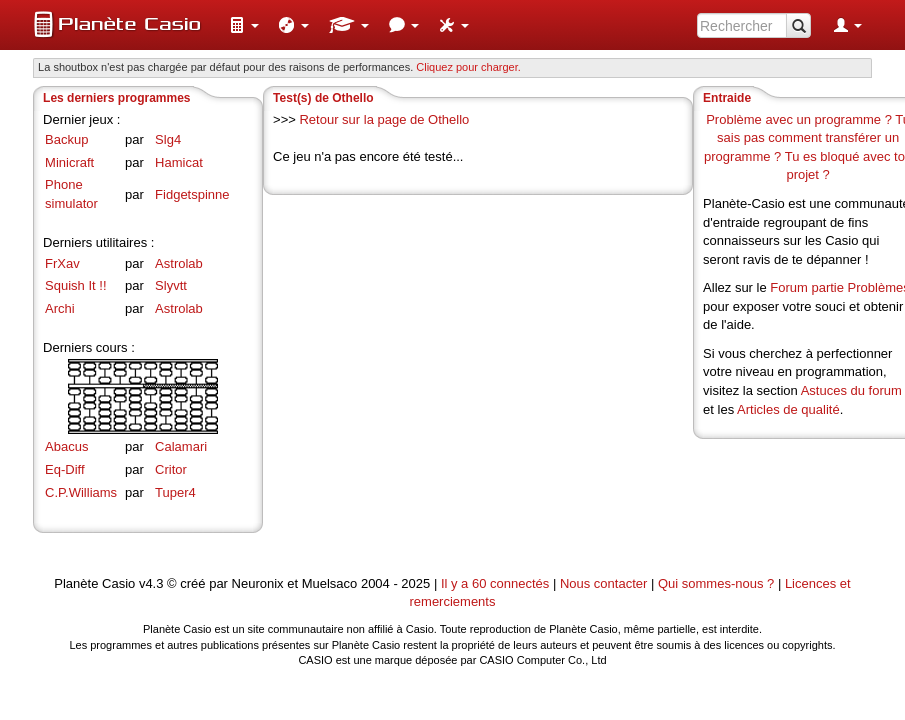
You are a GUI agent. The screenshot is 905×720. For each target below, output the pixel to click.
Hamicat (179, 162)
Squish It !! (75, 285)
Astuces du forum (851, 390)
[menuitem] (244, 25)
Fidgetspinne (192, 194)
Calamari (181, 446)
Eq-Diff (65, 469)
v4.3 (151, 583)
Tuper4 (175, 492)
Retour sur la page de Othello (384, 119)
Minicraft (69, 162)
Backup (66, 139)
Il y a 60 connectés (497, 583)
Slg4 (168, 139)
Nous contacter (603, 583)
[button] (244, 25)
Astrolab (179, 263)
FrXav (62, 263)
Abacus (66, 446)
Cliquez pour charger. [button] (468, 67)
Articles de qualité (788, 409)
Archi (60, 308)
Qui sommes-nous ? (716, 583)
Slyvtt (171, 285)
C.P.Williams (81, 492)
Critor (171, 469)
